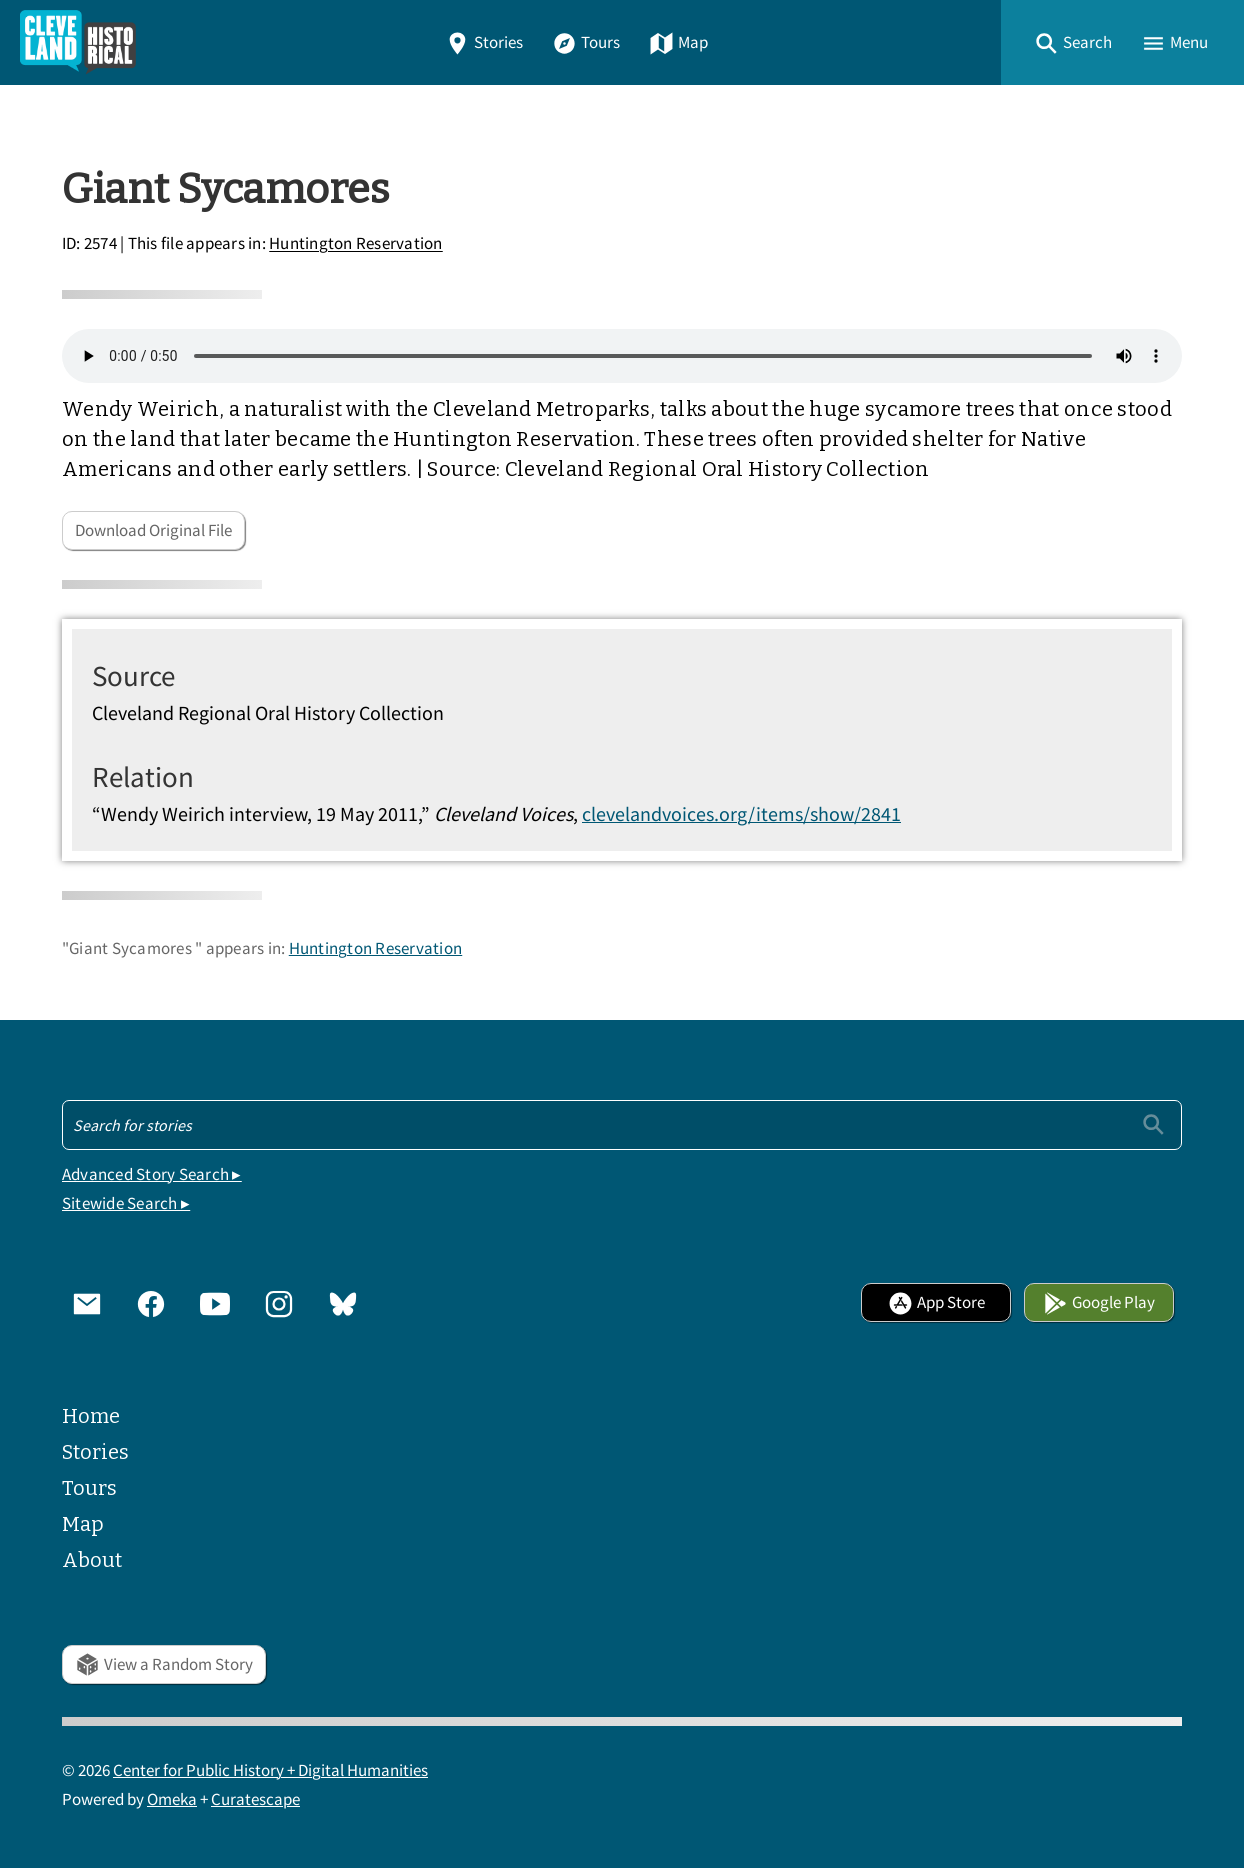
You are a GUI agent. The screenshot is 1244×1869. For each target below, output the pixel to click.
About (92, 1560)
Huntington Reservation (356, 244)
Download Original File (153, 530)
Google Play (1099, 1302)
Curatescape (255, 1799)
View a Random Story (164, 1664)
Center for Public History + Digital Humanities (270, 1770)
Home (91, 1416)
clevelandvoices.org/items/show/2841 (741, 813)
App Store (936, 1302)
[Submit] (1153, 1124)
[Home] (78, 42)
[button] (1073, 42)
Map (678, 42)
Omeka (172, 1799)
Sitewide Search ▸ (126, 1203)
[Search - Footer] (622, 1125)
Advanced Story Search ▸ (152, 1174)
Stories (484, 42)
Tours (586, 42)
